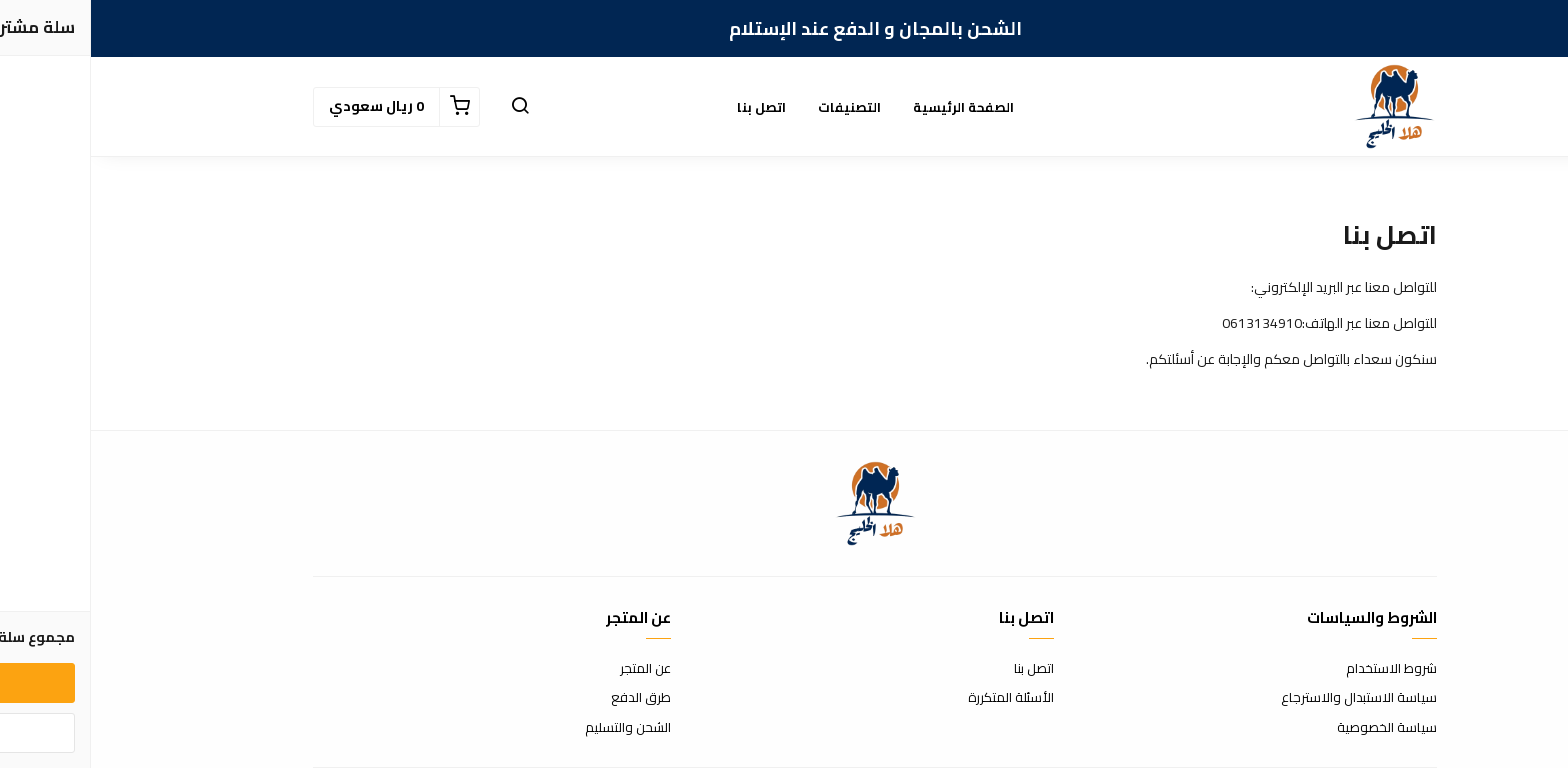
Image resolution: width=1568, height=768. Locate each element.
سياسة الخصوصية (1296, 728)
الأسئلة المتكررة (920, 698)
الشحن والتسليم (537, 728)
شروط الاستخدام (1300, 669)
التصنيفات (758, 107)
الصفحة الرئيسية (872, 107)
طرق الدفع (550, 698)
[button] (429, 107)
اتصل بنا (670, 107)
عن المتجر (554, 669)
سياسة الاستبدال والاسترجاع (1268, 698)
